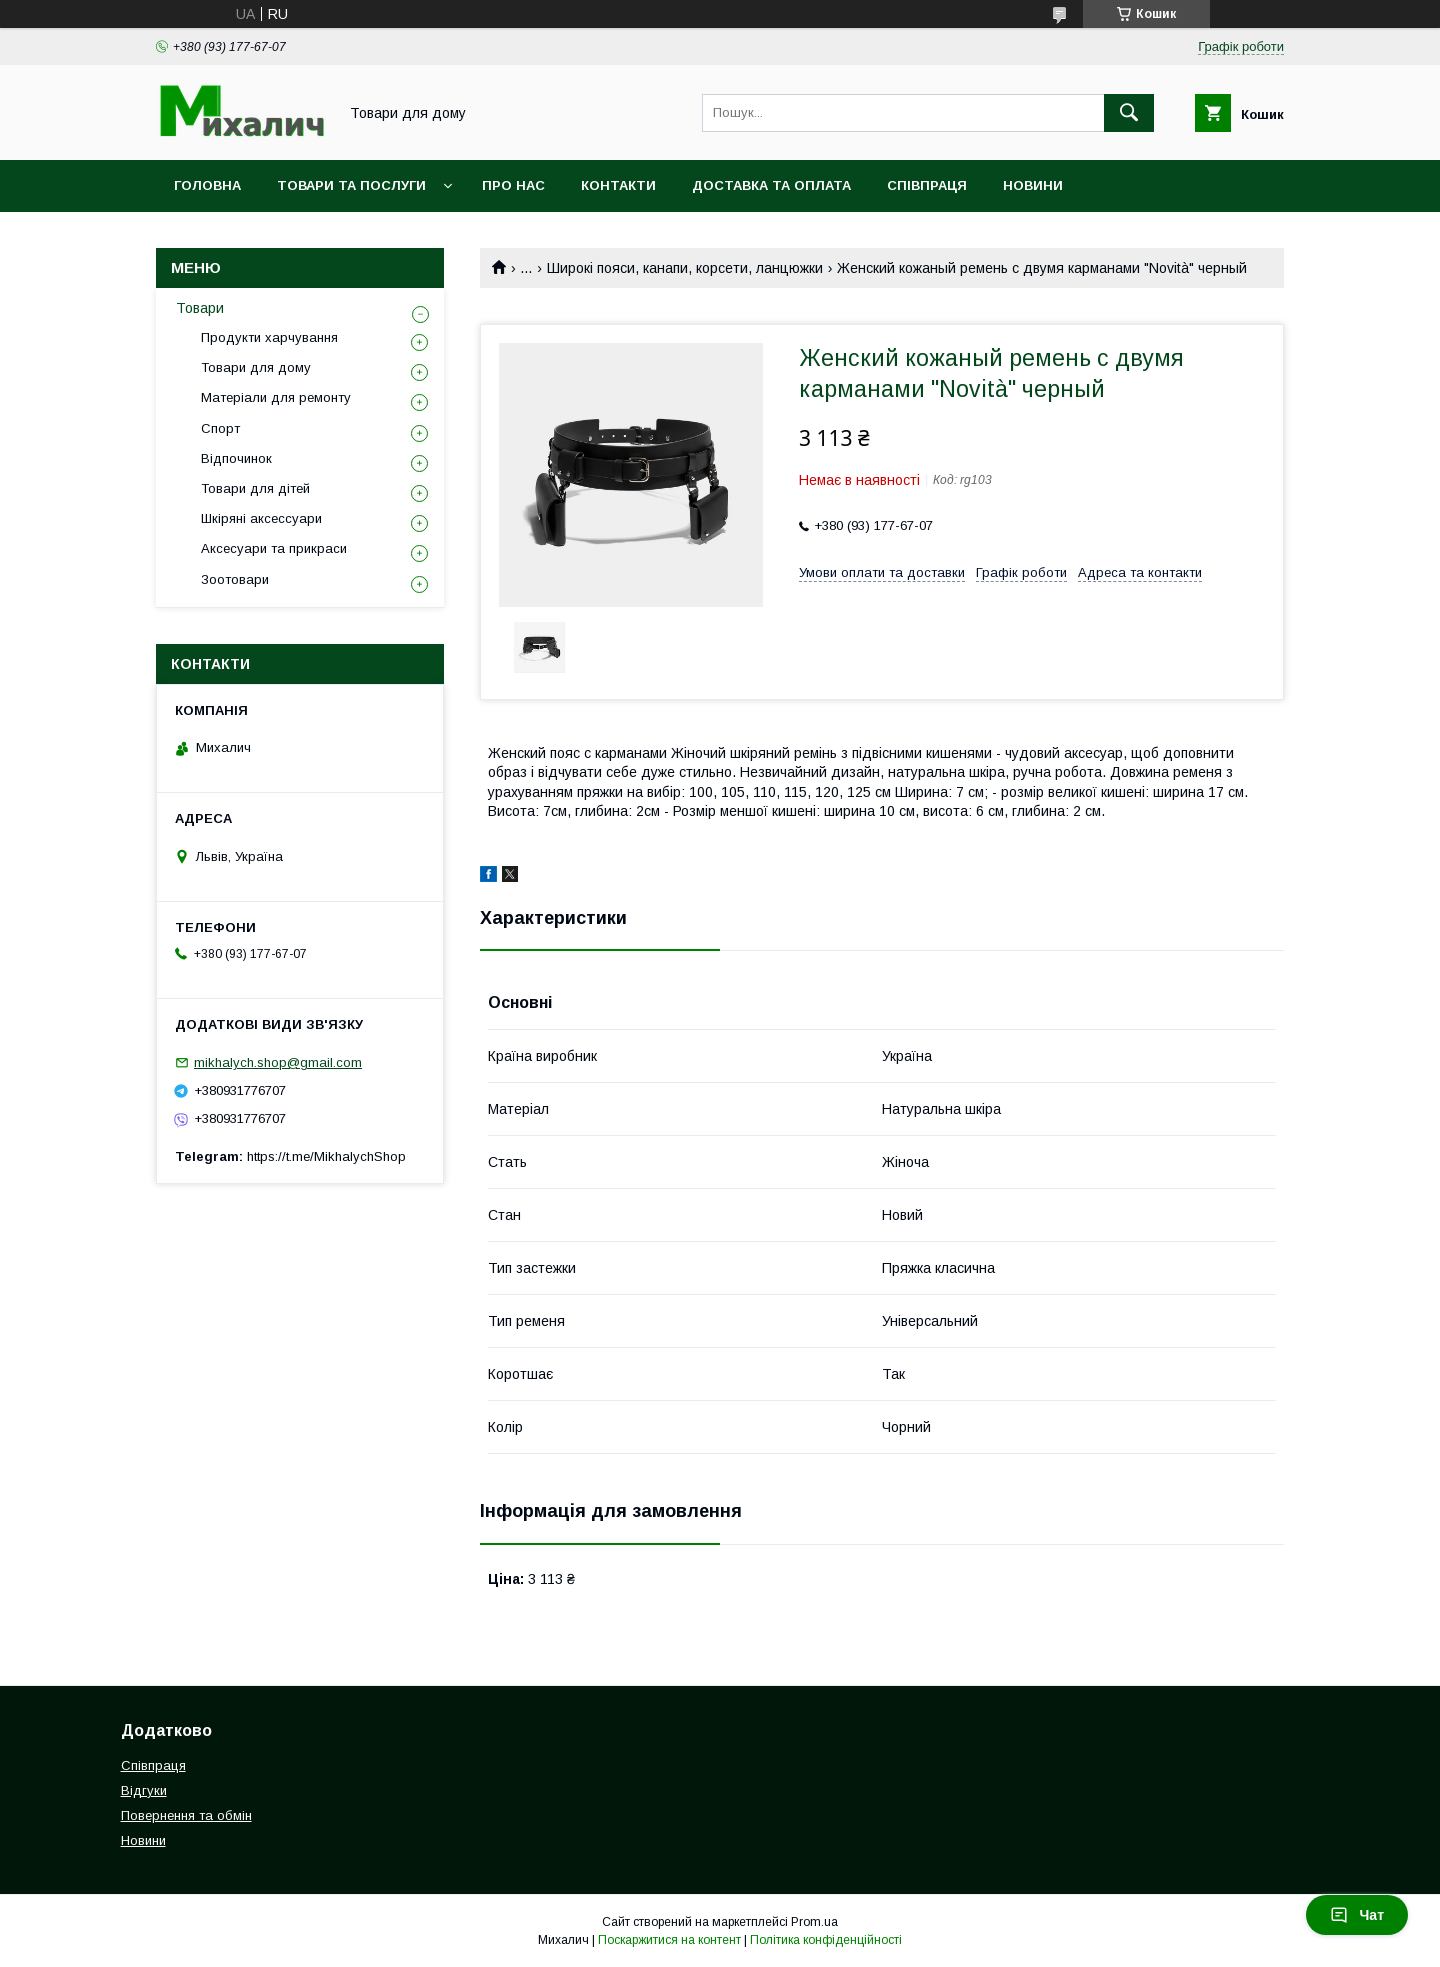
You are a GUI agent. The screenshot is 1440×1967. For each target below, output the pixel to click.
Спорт (220, 428)
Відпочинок (236, 458)
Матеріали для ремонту (276, 397)
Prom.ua (814, 1922)
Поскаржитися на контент (669, 1940)
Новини (1033, 185)
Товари (200, 308)
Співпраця (927, 185)
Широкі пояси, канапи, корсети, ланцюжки (685, 268)
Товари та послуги (351, 185)
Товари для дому (256, 367)
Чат (1357, 1915)
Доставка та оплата (771, 185)
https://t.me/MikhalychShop (326, 1156)
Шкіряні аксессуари (261, 518)
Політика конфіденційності (826, 1940)
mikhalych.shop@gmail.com (278, 1062)
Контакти (618, 185)
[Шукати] (1129, 113)
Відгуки (144, 1790)
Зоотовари (235, 579)
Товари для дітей (255, 488)
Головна (207, 185)
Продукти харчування (269, 337)
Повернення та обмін (186, 1815)
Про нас (513, 185)
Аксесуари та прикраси (274, 548)
